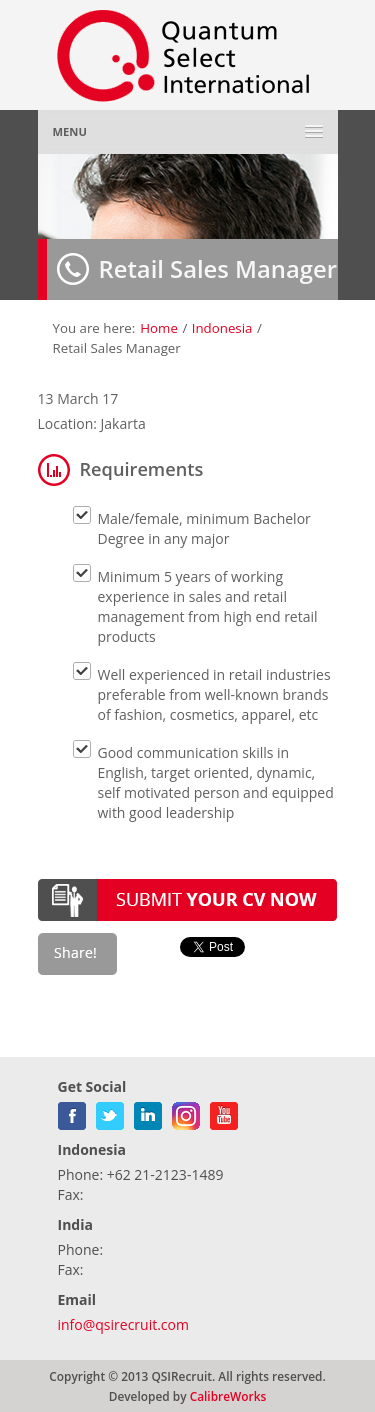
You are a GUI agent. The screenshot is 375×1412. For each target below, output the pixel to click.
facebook (72, 1112)
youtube (224, 1112)
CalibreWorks (228, 1396)
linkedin (148, 1112)
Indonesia (222, 328)
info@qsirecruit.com (123, 1324)
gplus (186, 1112)
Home (159, 328)
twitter (110, 1112)
